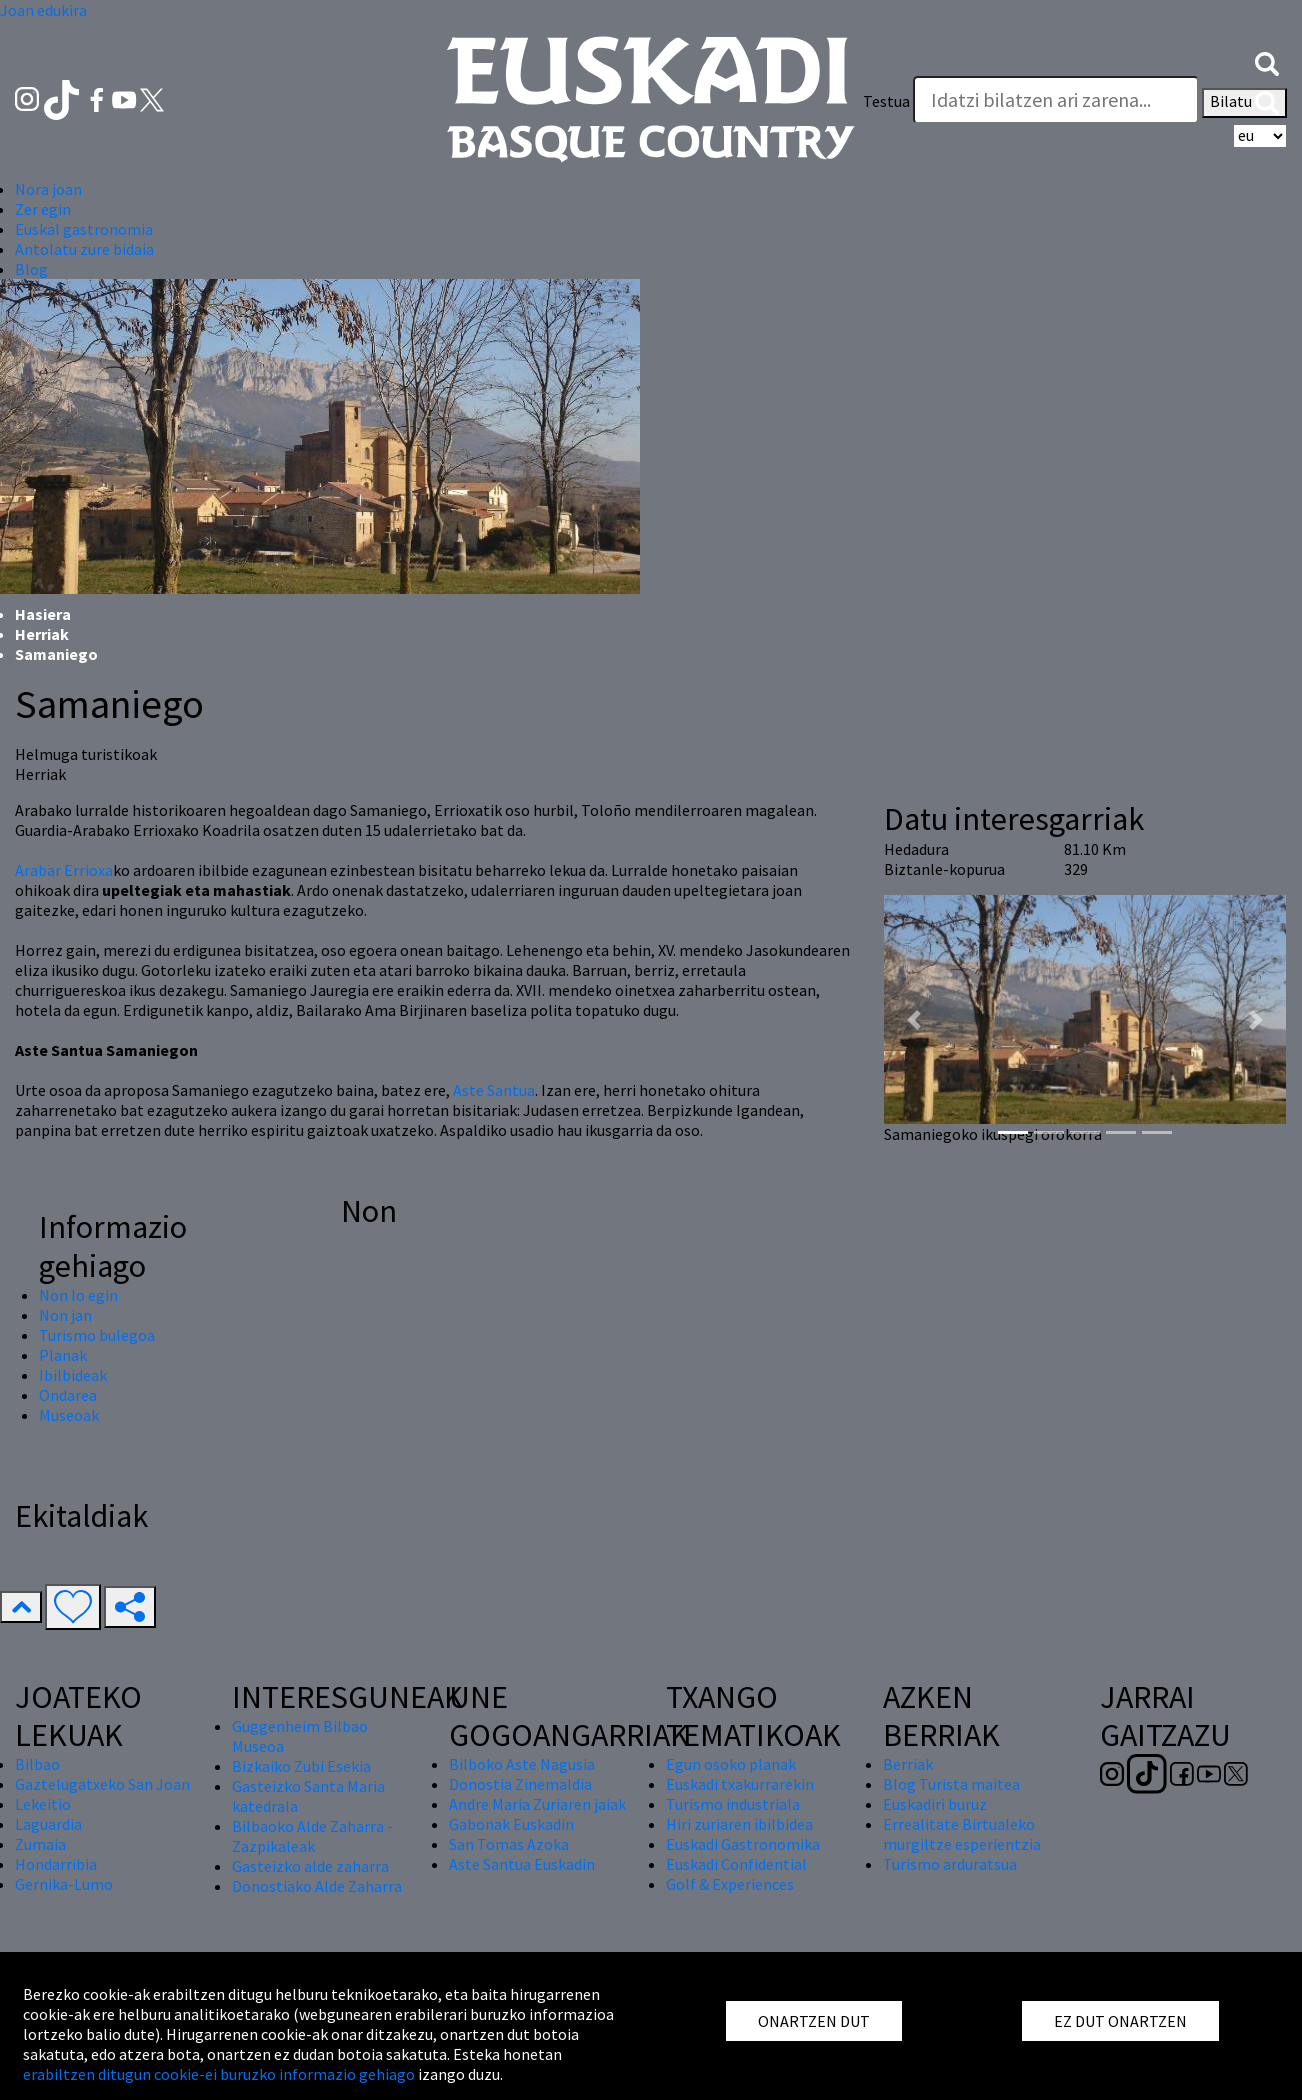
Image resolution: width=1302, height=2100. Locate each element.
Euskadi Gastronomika (743, 1844)
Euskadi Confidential (736, 1864)
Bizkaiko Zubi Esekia (301, 1766)
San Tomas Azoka (509, 1844)
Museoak (69, 1415)
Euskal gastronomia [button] (84, 229)
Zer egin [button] (43, 209)
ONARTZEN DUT (814, 2021)
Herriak (42, 634)
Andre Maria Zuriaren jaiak (537, 1804)
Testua (886, 101)
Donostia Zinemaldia (520, 1784)
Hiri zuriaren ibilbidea (739, 1824)
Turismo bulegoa (97, 1335)
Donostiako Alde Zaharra (317, 1886)
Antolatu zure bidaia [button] (84, 249)
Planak (63, 1355)
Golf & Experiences (730, 1884)
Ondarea (68, 1395)
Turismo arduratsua (950, 1864)
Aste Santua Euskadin (522, 1864)
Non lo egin (78, 1295)
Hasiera (43, 614)
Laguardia (48, 1824)
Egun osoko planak (731, 1764)
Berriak (908, 1764)
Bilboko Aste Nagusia (522, 1764)
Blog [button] (31, 269)
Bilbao (37, 1764)
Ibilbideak (73, 1375)
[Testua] (1056, 100)
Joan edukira (43, 10)
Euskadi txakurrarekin (740, 1784)
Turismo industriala (733, 1804)
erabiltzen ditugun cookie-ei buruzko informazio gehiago (219, 2074)
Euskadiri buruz (935, 1804)
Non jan (65, 1315)
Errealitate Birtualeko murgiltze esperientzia (962, 1834)
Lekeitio (43, 1804)
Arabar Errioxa (64, 870)
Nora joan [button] (48, 189)
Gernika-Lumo (64, 1884)
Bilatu (1244, 103)
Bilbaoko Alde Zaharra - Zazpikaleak (312, 1836)
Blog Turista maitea (951, 1784)
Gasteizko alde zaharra (310, 1866)
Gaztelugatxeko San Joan (102, 1784)
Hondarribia (56, 1864)
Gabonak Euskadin (511, 1824)
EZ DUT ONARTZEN (1120, 2021)
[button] (1267, 62)
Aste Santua (494, 1090)
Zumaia (40, 1844)
